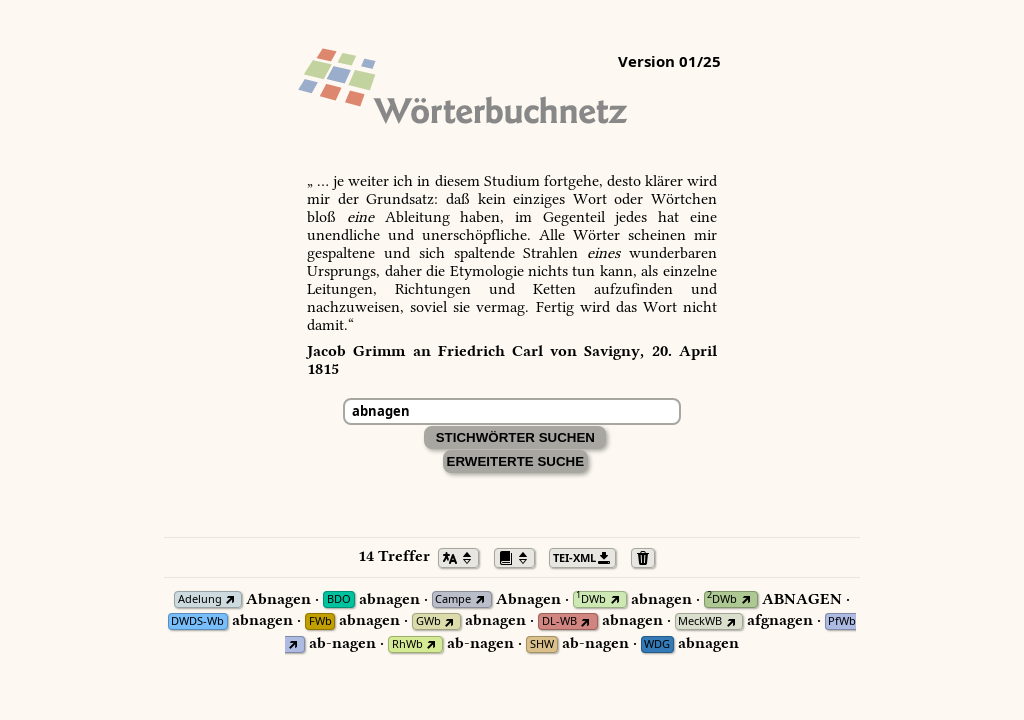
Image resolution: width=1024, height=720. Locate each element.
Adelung (200, 599)
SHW (542, 644)
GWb (428, 621)
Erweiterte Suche (516, 461)
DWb (591, 599)
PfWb (842, 621)
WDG (657, 644)
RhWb (407, 644)
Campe (453, 599)
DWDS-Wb (197, 621)
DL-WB (559, 621)
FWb (320, 621)
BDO (339, 599)
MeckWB (700, 621)
